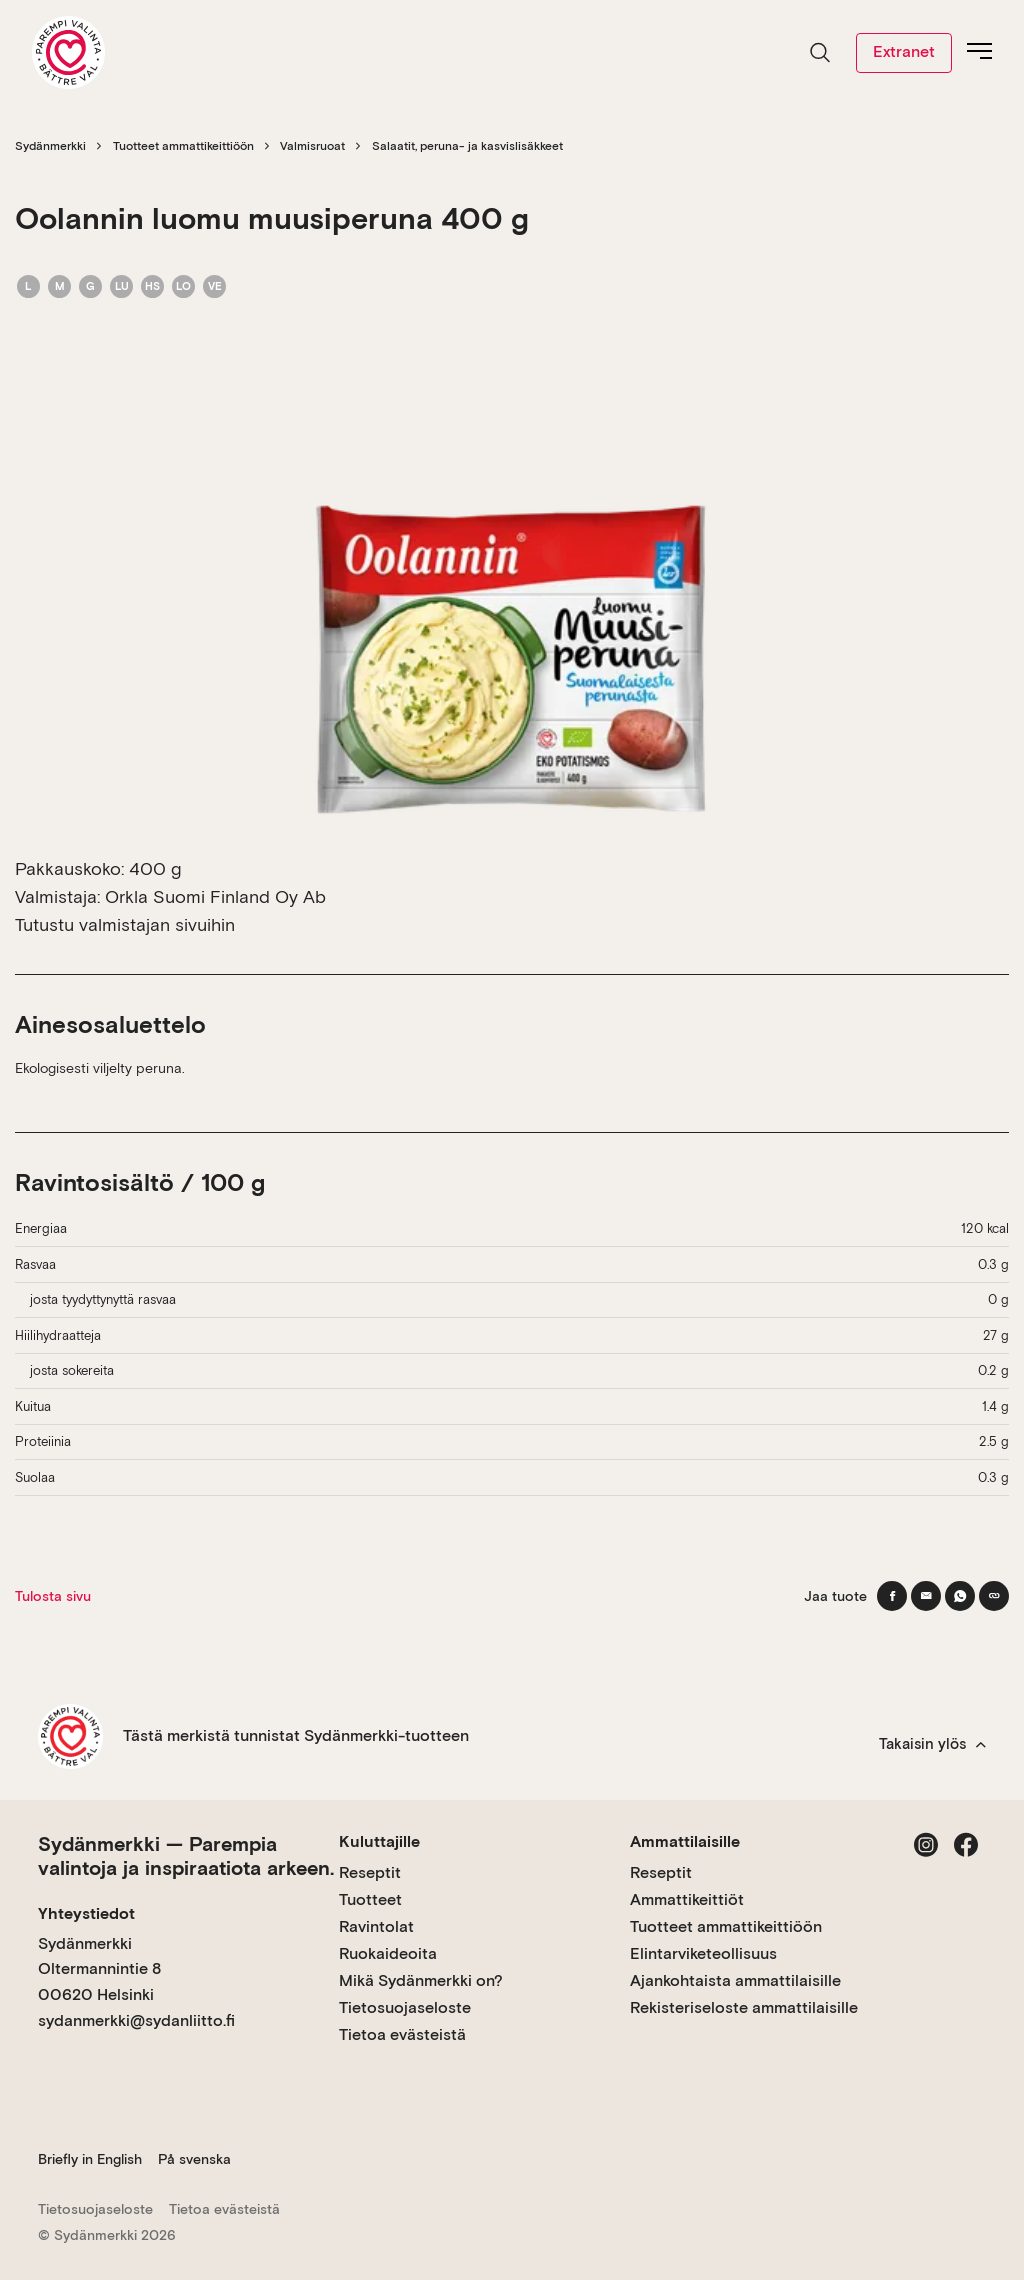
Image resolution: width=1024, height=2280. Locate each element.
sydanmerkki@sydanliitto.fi (136, 2020)
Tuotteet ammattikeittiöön (183, 146)
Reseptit (370, 1872)
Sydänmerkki (50, 146)
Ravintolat (376, 1926)
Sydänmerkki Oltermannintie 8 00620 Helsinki (99, 1969)
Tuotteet (370, 1899)
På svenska (194, 2159)
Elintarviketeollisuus (703, 1953)
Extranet (904, 51)
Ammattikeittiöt (687, 1899)
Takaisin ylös (932, 1744)
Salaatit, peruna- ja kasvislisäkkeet (467, 146)
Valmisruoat (312, 146)
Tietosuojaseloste (405, 2007)
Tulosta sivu (53, 1596)
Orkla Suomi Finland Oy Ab (215, 896)
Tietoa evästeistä (402, 2034)
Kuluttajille (379, 1841)
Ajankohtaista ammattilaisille (735, 1980)
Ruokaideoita (388, 1953)
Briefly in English (90, 2159)
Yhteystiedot (86, 1913)
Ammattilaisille (685, 1841)
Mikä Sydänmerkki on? (421, 1980)
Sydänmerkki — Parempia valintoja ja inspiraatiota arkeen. (186, 1856)
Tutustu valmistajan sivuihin (125, 924)
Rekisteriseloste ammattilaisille (744, 2007)
